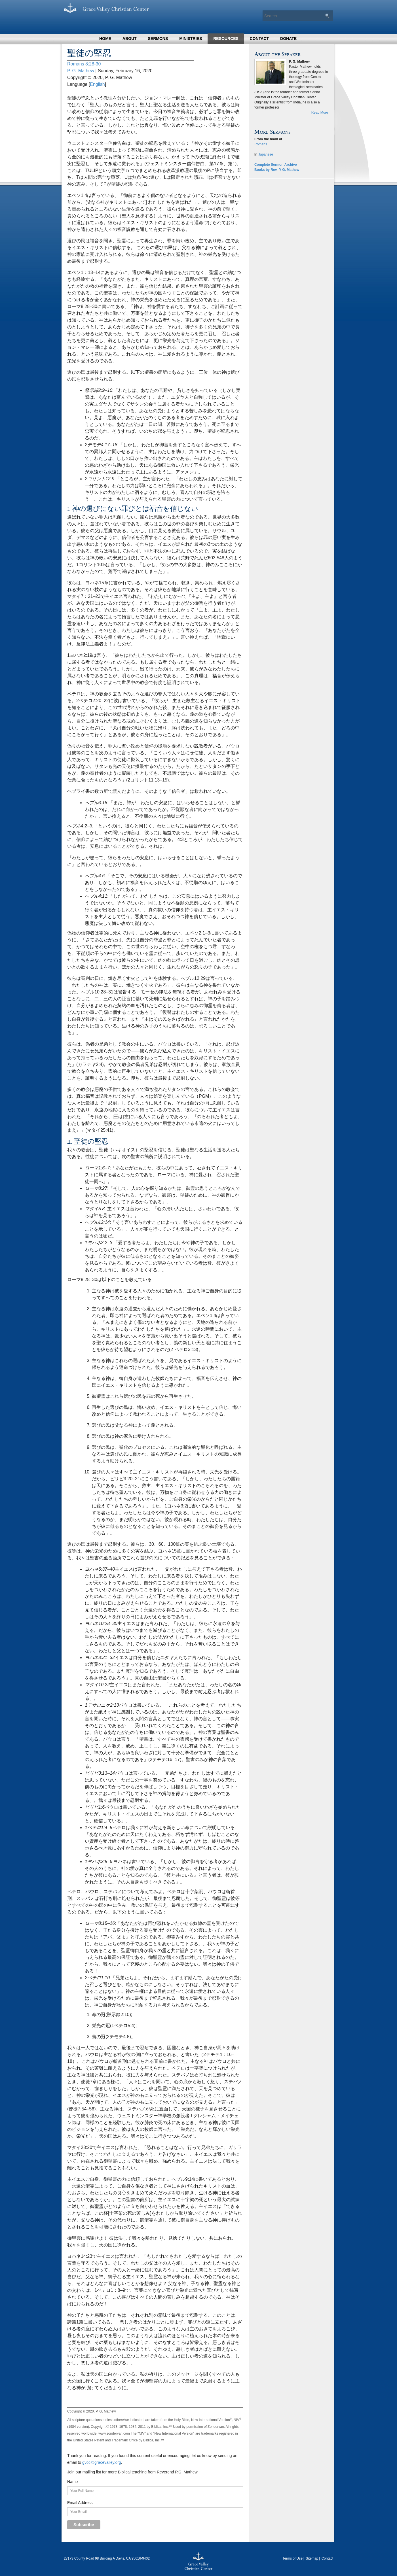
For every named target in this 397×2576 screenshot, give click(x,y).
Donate (288, 38)
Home (105, 38)
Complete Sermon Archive (275, 165)
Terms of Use (292, 2558)
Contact (259, 38)
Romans (260, 144)
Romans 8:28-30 (84, 63)
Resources (225, 38)
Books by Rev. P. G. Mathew (276, 170)
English (97, 84)
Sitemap (312, 2558)
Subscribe (83, 2524)
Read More (319, 112)
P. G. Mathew (80, 70)
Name (72, 2481)
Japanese (265, 154)
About (130, 38)
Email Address (79, 2502)
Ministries (190, 38)
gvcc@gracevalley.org (101, 2462)
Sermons (158, 38)
